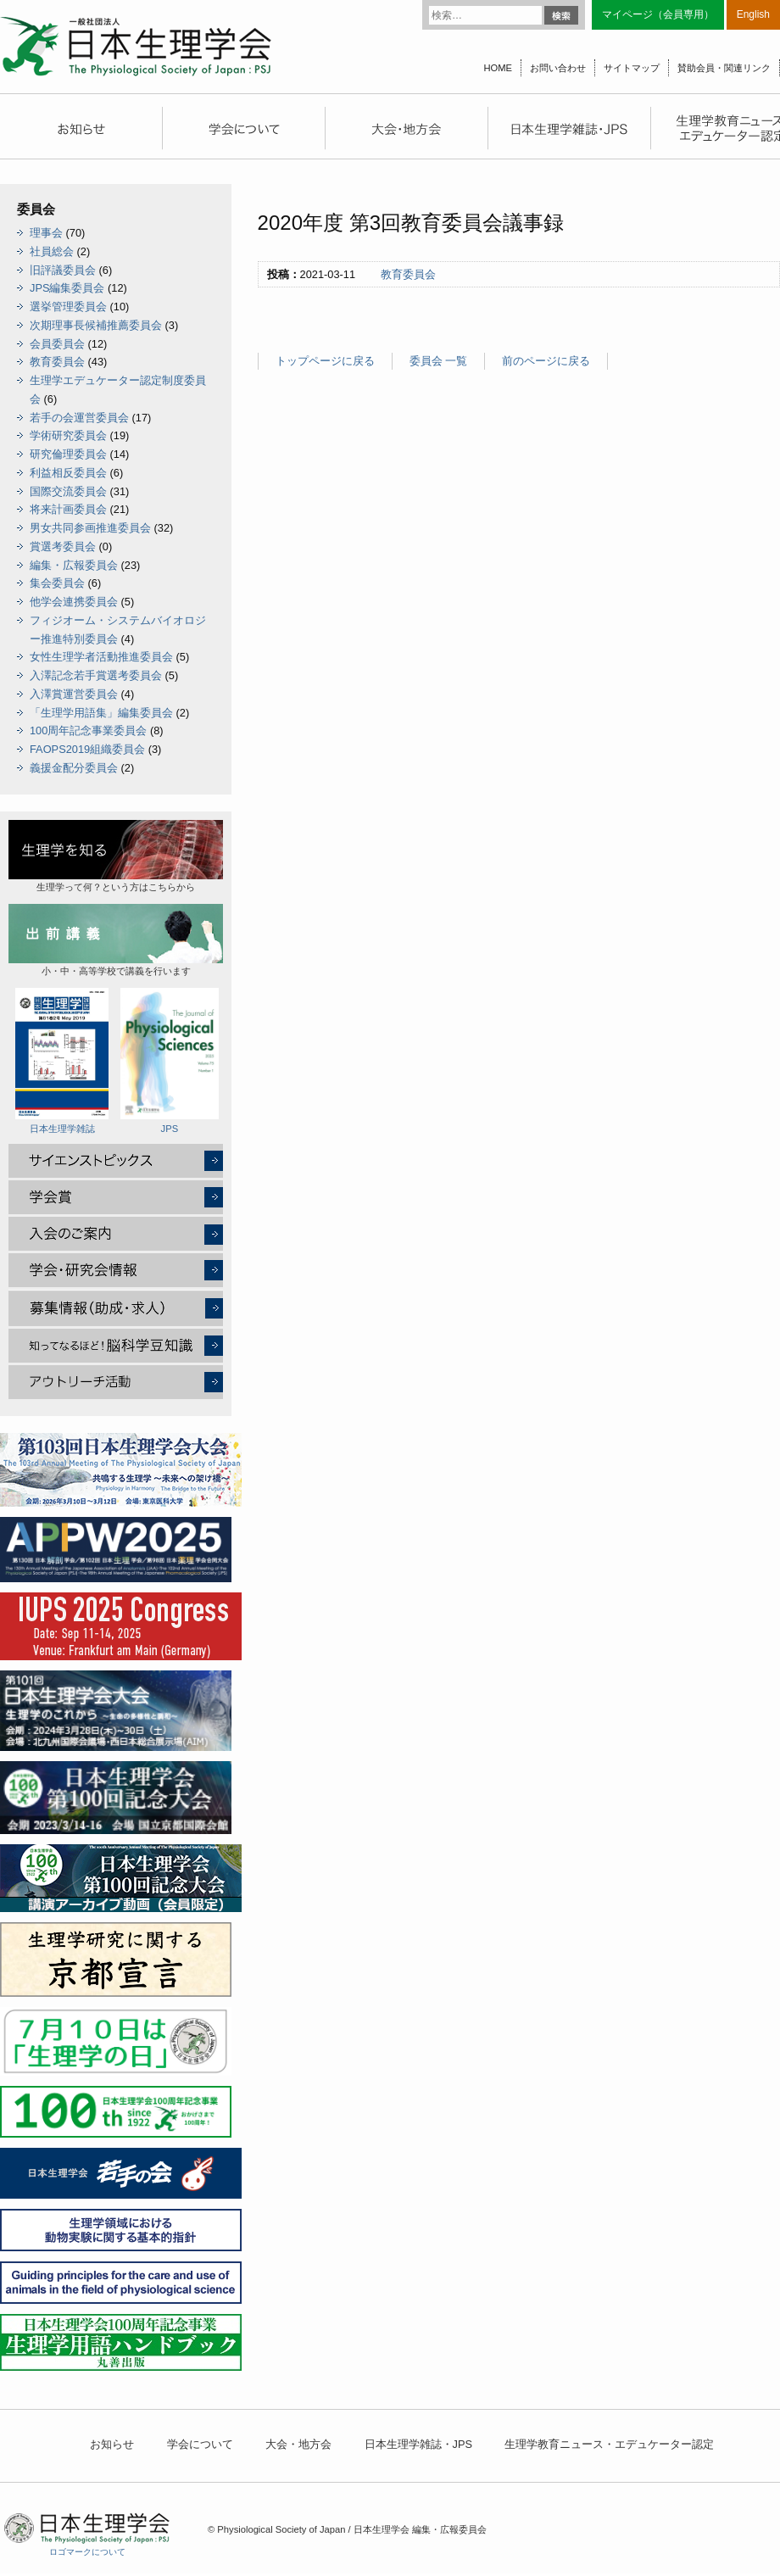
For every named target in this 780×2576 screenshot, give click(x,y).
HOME (497, 68)
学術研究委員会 (68, 435)
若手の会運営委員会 (79, 417)
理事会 (46, 232)
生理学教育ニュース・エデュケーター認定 (609, 2444)
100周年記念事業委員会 (88, 730)
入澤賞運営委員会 (74, 694)
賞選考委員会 (63, 546)
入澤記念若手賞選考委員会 (96, 675)
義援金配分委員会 (74, 767)
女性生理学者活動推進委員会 (101, 656)
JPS (169, 1061)
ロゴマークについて (87, 2551)
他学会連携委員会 (74, 601)
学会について (200, 2444)
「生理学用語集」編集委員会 (101, 712)
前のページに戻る (546, 360)
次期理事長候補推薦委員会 (96, 325)
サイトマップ (632, 68)
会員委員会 (57, 343)
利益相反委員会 (68, 472)
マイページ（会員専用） (658, 14)
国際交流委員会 (68, 491)
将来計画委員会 (68, 509)
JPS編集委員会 (67, 288)
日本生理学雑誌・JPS (418, 2444)
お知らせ (112, 2444)
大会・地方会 (298, 2444)
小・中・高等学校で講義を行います (115, 940)
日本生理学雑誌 (62, 1061)
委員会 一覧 (439, 360)
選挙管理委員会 (68, 306)
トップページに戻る (325, 360)
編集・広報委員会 (74, 565)
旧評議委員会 (63, 270)
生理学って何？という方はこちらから (115, 856)
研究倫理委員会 (68, 454)
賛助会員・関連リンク (724, 68)
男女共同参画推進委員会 (90, 527)
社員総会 (52, 251)
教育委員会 (408, 274)
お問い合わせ (558, 68)
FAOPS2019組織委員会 (87, 749)
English (753, 14)
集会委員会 (57, 583)
